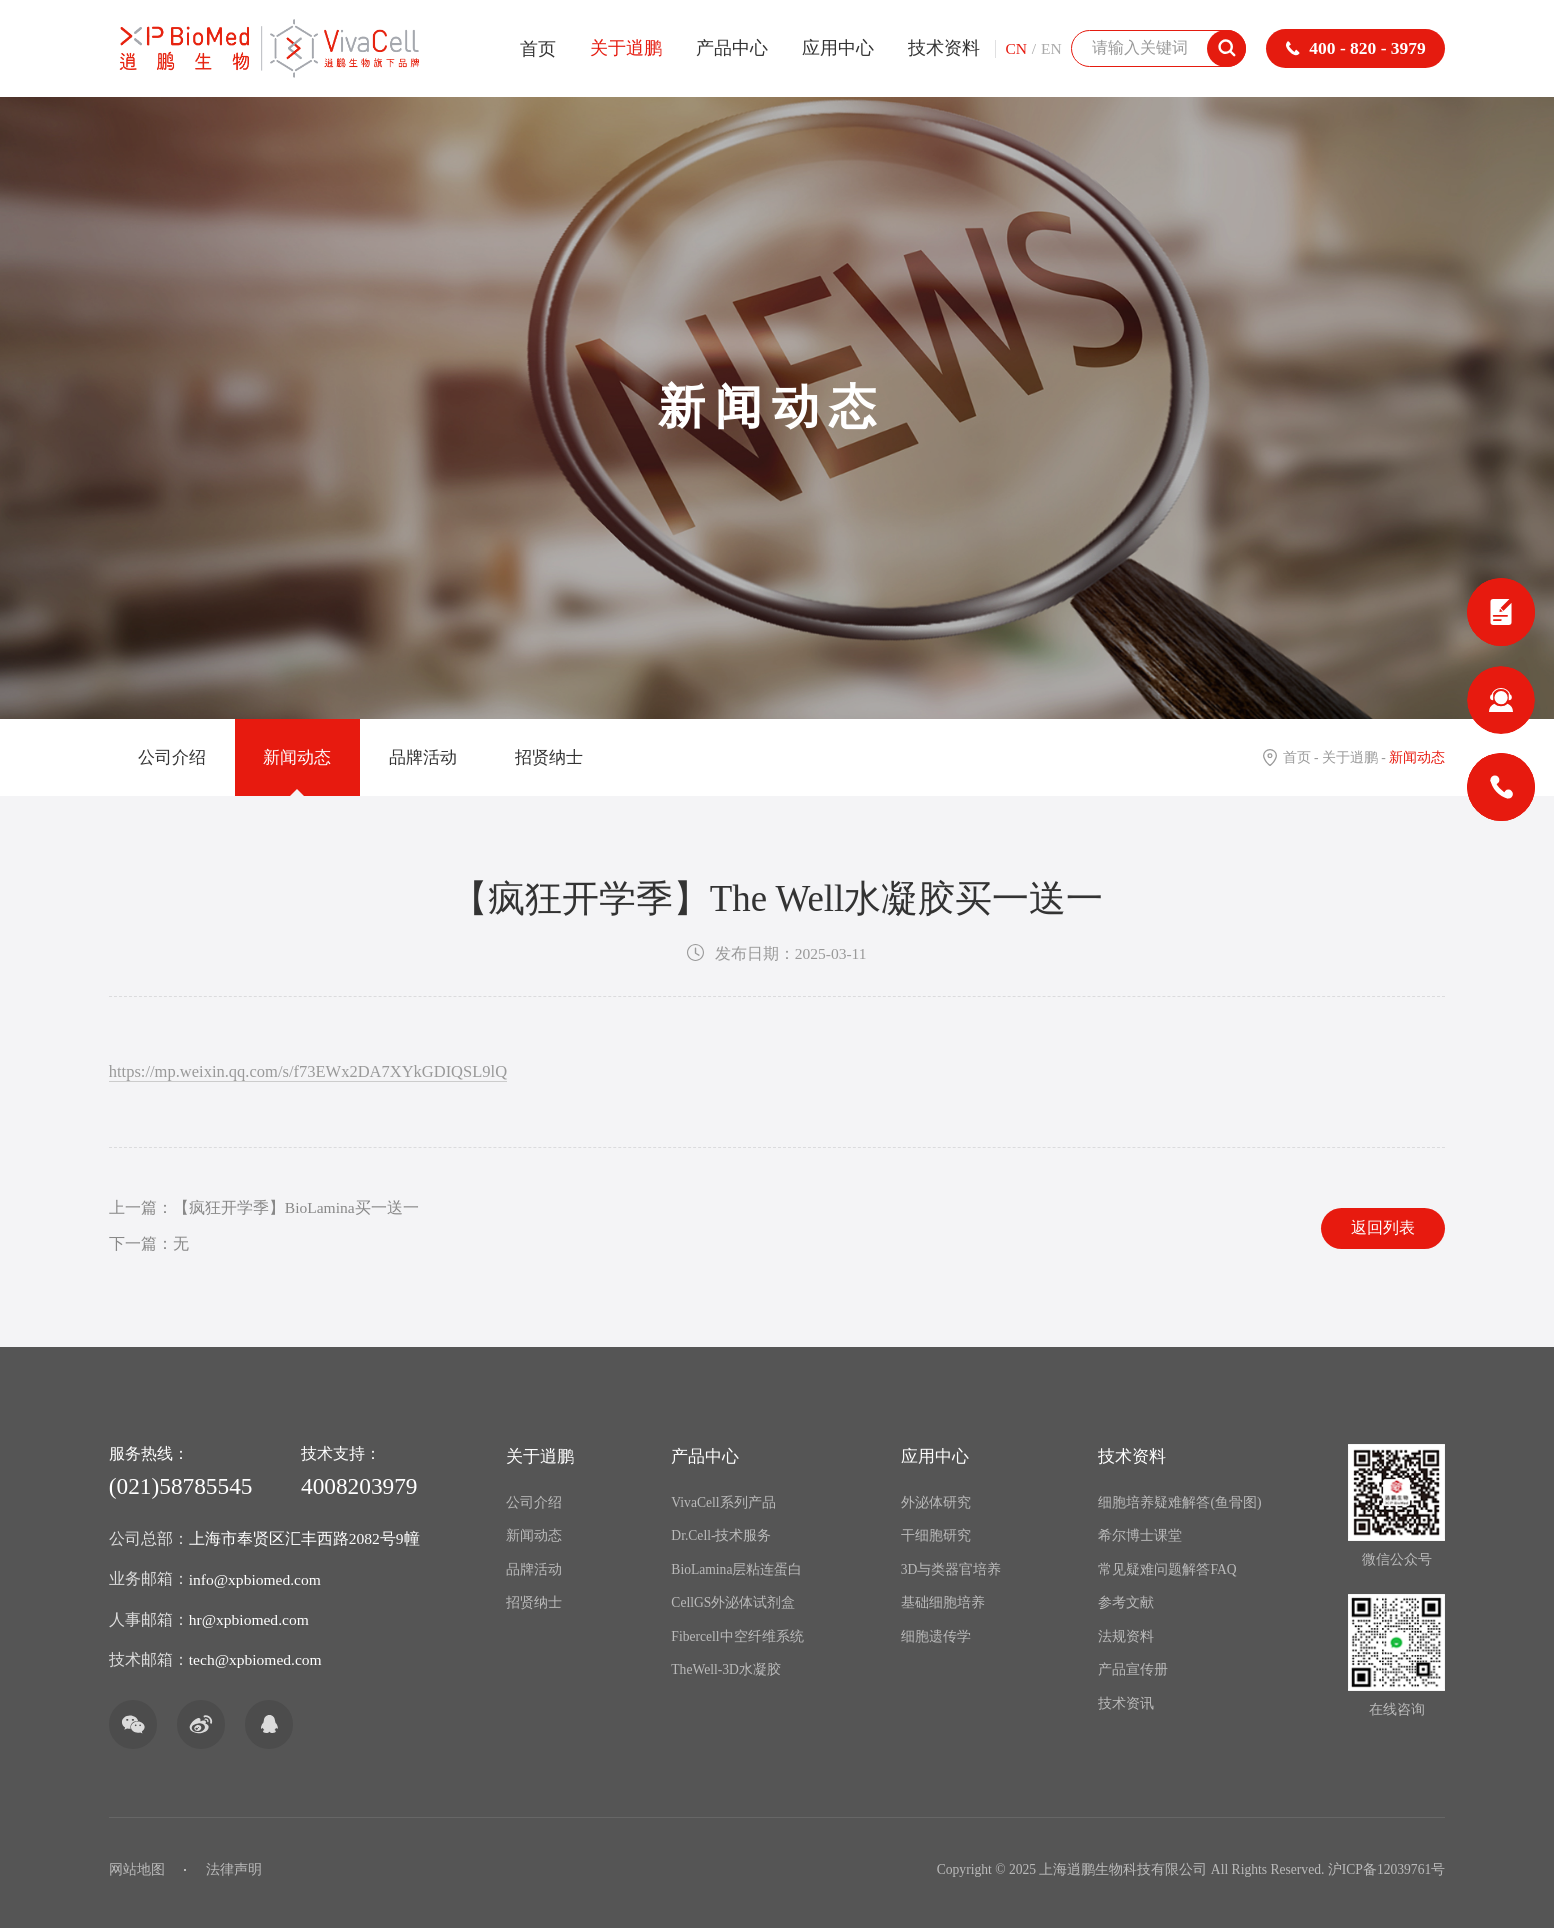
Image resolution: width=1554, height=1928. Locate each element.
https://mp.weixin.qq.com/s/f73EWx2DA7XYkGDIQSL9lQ (308, 1071)
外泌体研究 (936, 1502)
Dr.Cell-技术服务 (721, 1535)
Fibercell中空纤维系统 (737, 1636)
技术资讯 (1126, 1703)
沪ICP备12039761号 (1386, 1869)
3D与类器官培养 (951, 1569)
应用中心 (838, 48)
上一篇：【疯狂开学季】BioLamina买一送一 (264, 1207)
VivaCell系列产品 (723, 1502)
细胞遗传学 (936, 1636)
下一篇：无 (149, 1243)
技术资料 (944, 48)
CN (1016, 48)
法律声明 (234, 1869)
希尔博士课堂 (1140, 1535)
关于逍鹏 (626, 48)
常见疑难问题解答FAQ (1167, 1569)
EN (1051, 48)
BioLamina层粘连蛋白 (736, 1569)
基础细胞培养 (943, 1602)
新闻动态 (297, 757)
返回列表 (1383, 1227)
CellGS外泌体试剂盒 (733, 1602)
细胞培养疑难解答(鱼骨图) (1179, 1502)
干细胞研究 (936, 1535)
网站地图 (137, 1869)
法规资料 (1126, 1636)
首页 (538, 49)
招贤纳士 (549, 757)
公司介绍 (172, 757)
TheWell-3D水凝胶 (726, 1669)
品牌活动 (423, 757)
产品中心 (732, 48)
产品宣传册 (1133, 1669)
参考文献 (1126, 1602)
